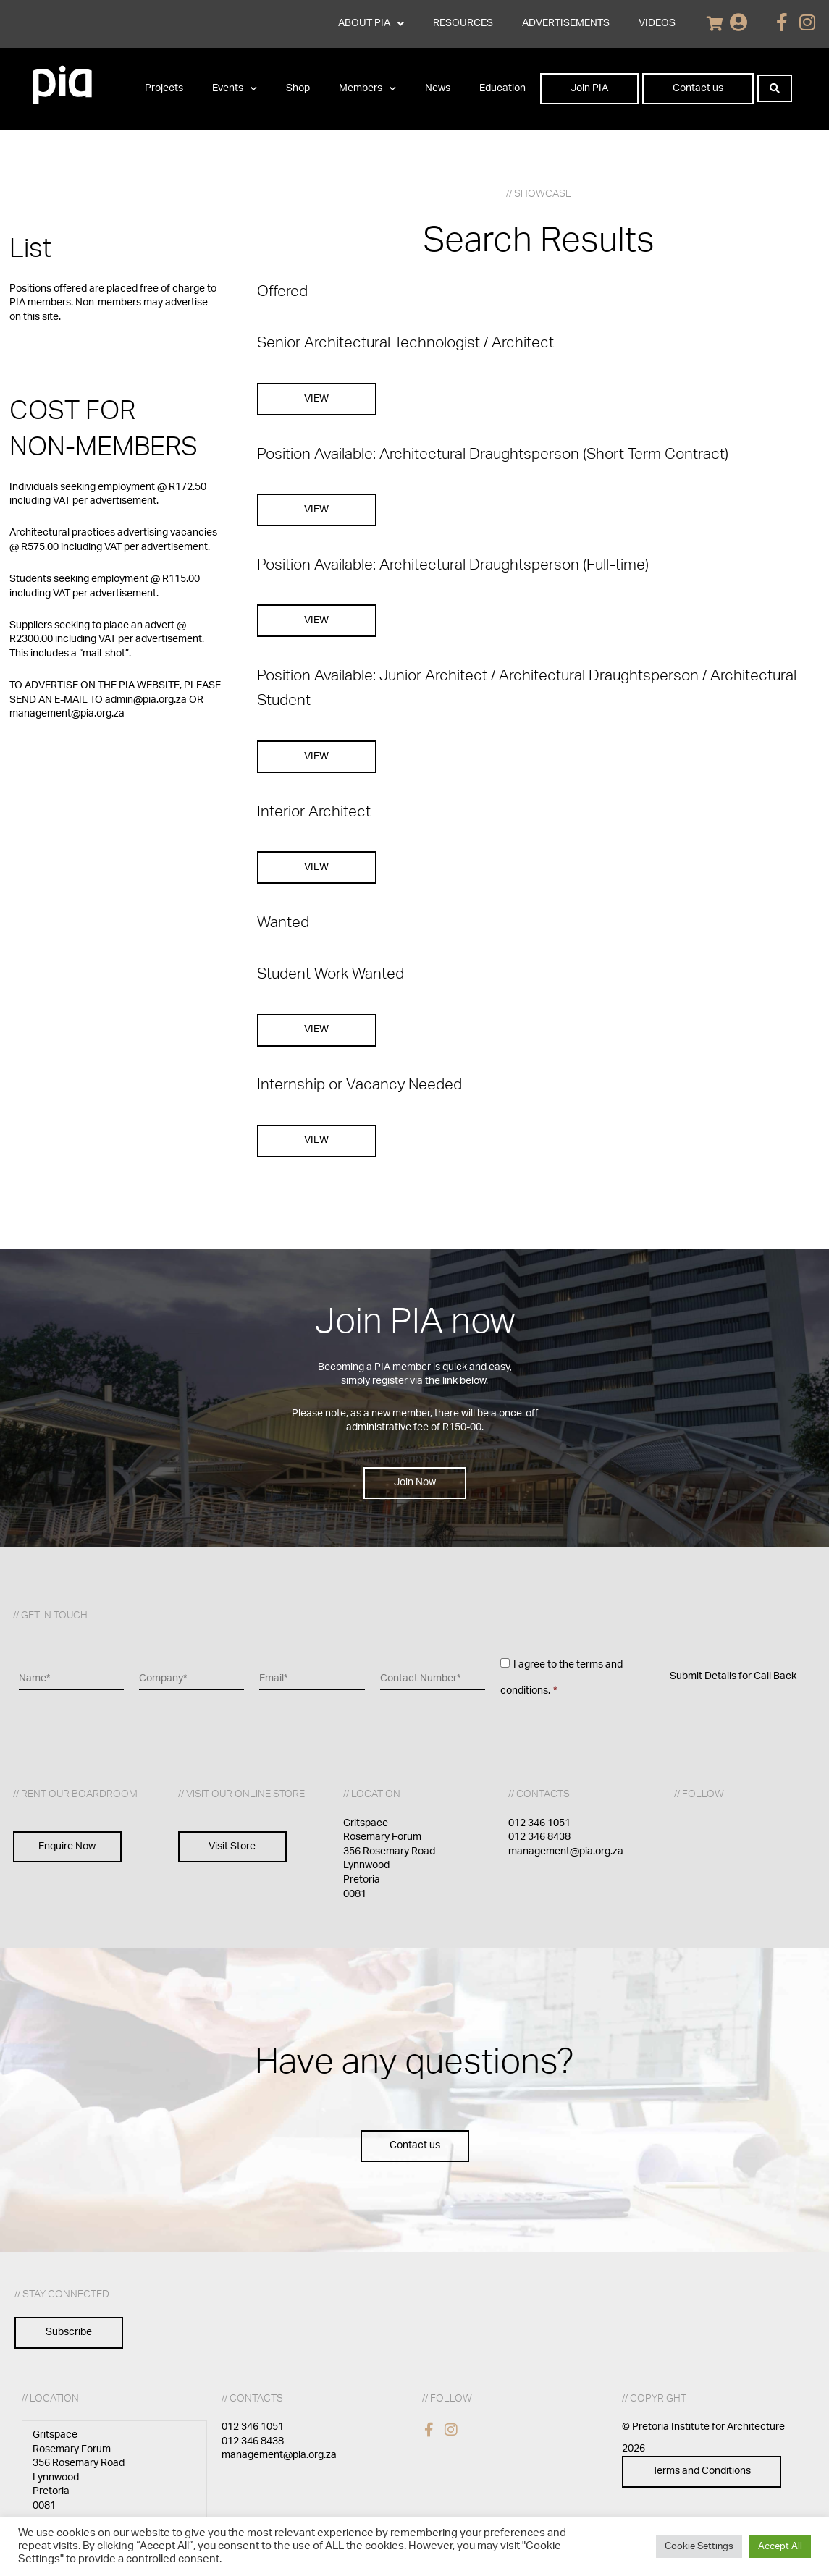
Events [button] (234, 89)
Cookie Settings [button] (699, 2546)
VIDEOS (657, 23)
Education (502, 88)
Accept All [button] (780, 2546)
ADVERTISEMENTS (566, 23)
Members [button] (367, 89)
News (437, 88)
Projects (164, 88)
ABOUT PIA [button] (371, 24)
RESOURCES (463, 23)
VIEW (316, 399)
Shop (298, 88)
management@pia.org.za (565, 1851)
